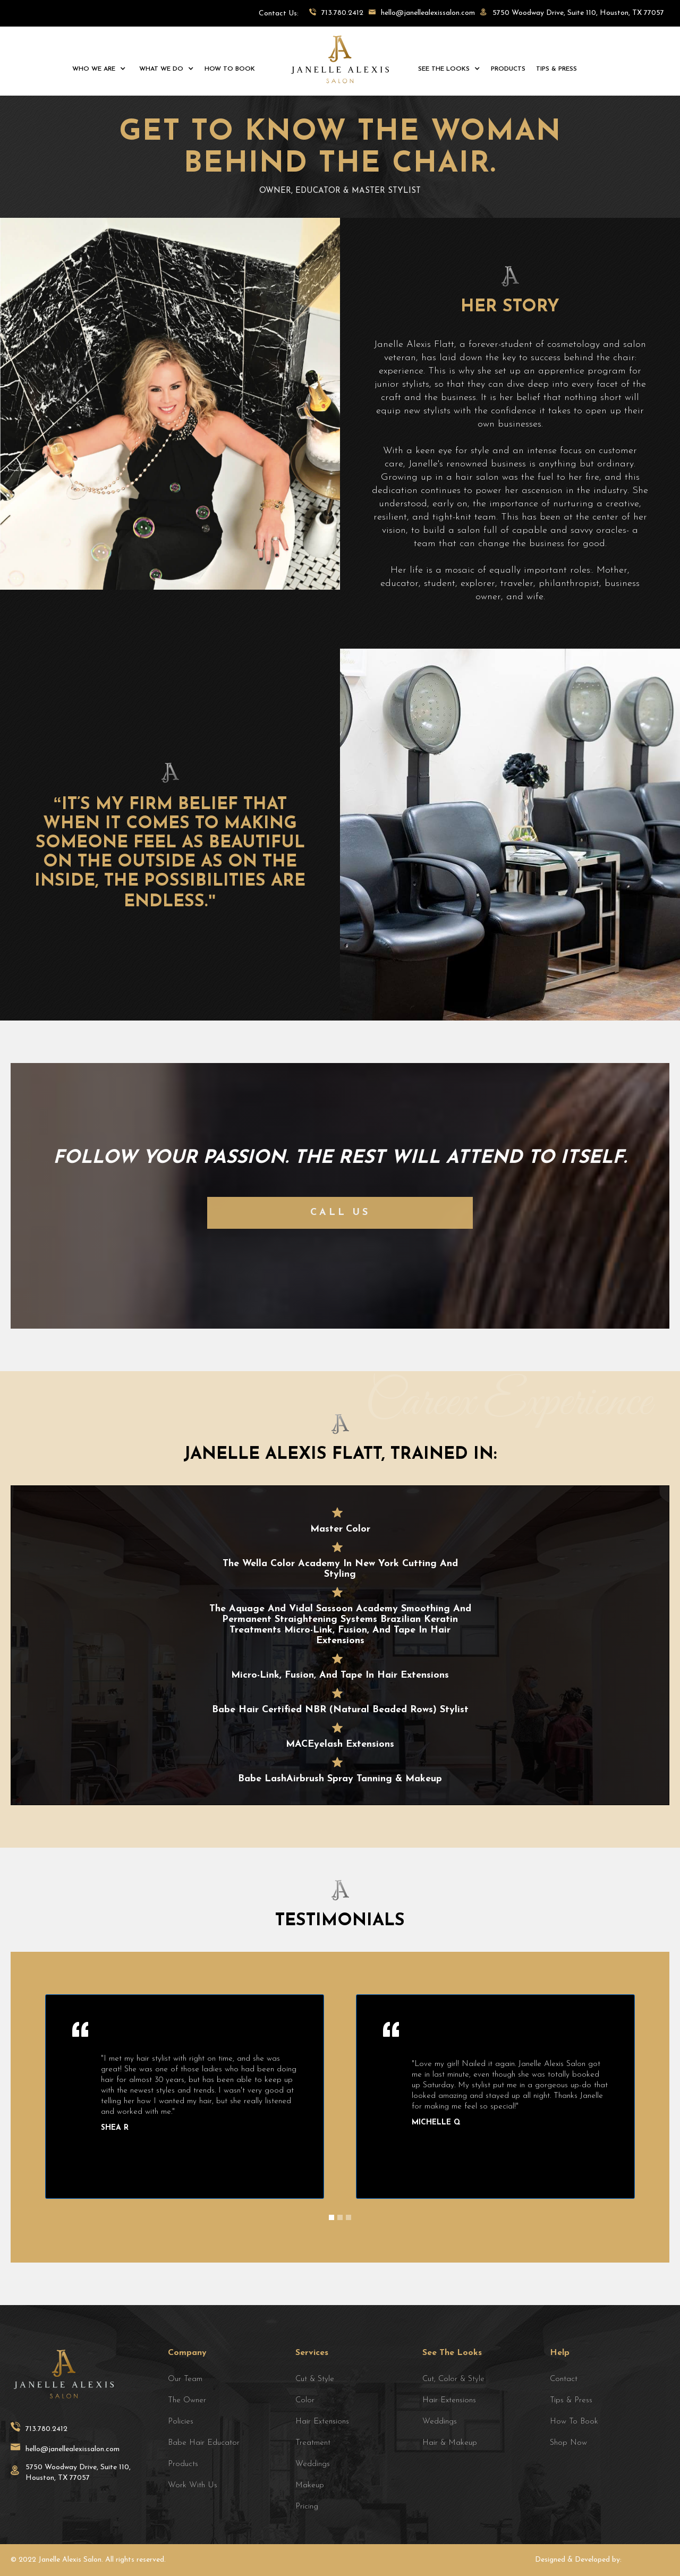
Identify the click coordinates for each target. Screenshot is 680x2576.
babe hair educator (204, 2443)
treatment (312, 2443)
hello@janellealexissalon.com (73, 2449)
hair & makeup (449, 2443)
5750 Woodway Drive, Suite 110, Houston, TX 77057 (78, 2472)
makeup (309, 2485)
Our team (185, 2379)
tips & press (556, 69)
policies (180, 2422)
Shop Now (568, 2443)
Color (304, 2400)
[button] (98, 69)
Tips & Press (571, 2400)
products (508, 69)
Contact (563, 2379)
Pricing (306, 2507)
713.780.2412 (46, 2429)
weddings (312, 2464)
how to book (230, 69)
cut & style (314, 2379)
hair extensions (449, 2400)
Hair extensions (322, 2422)
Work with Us (192, 2485)
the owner (187, 2400)
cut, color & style (453, 2379)
